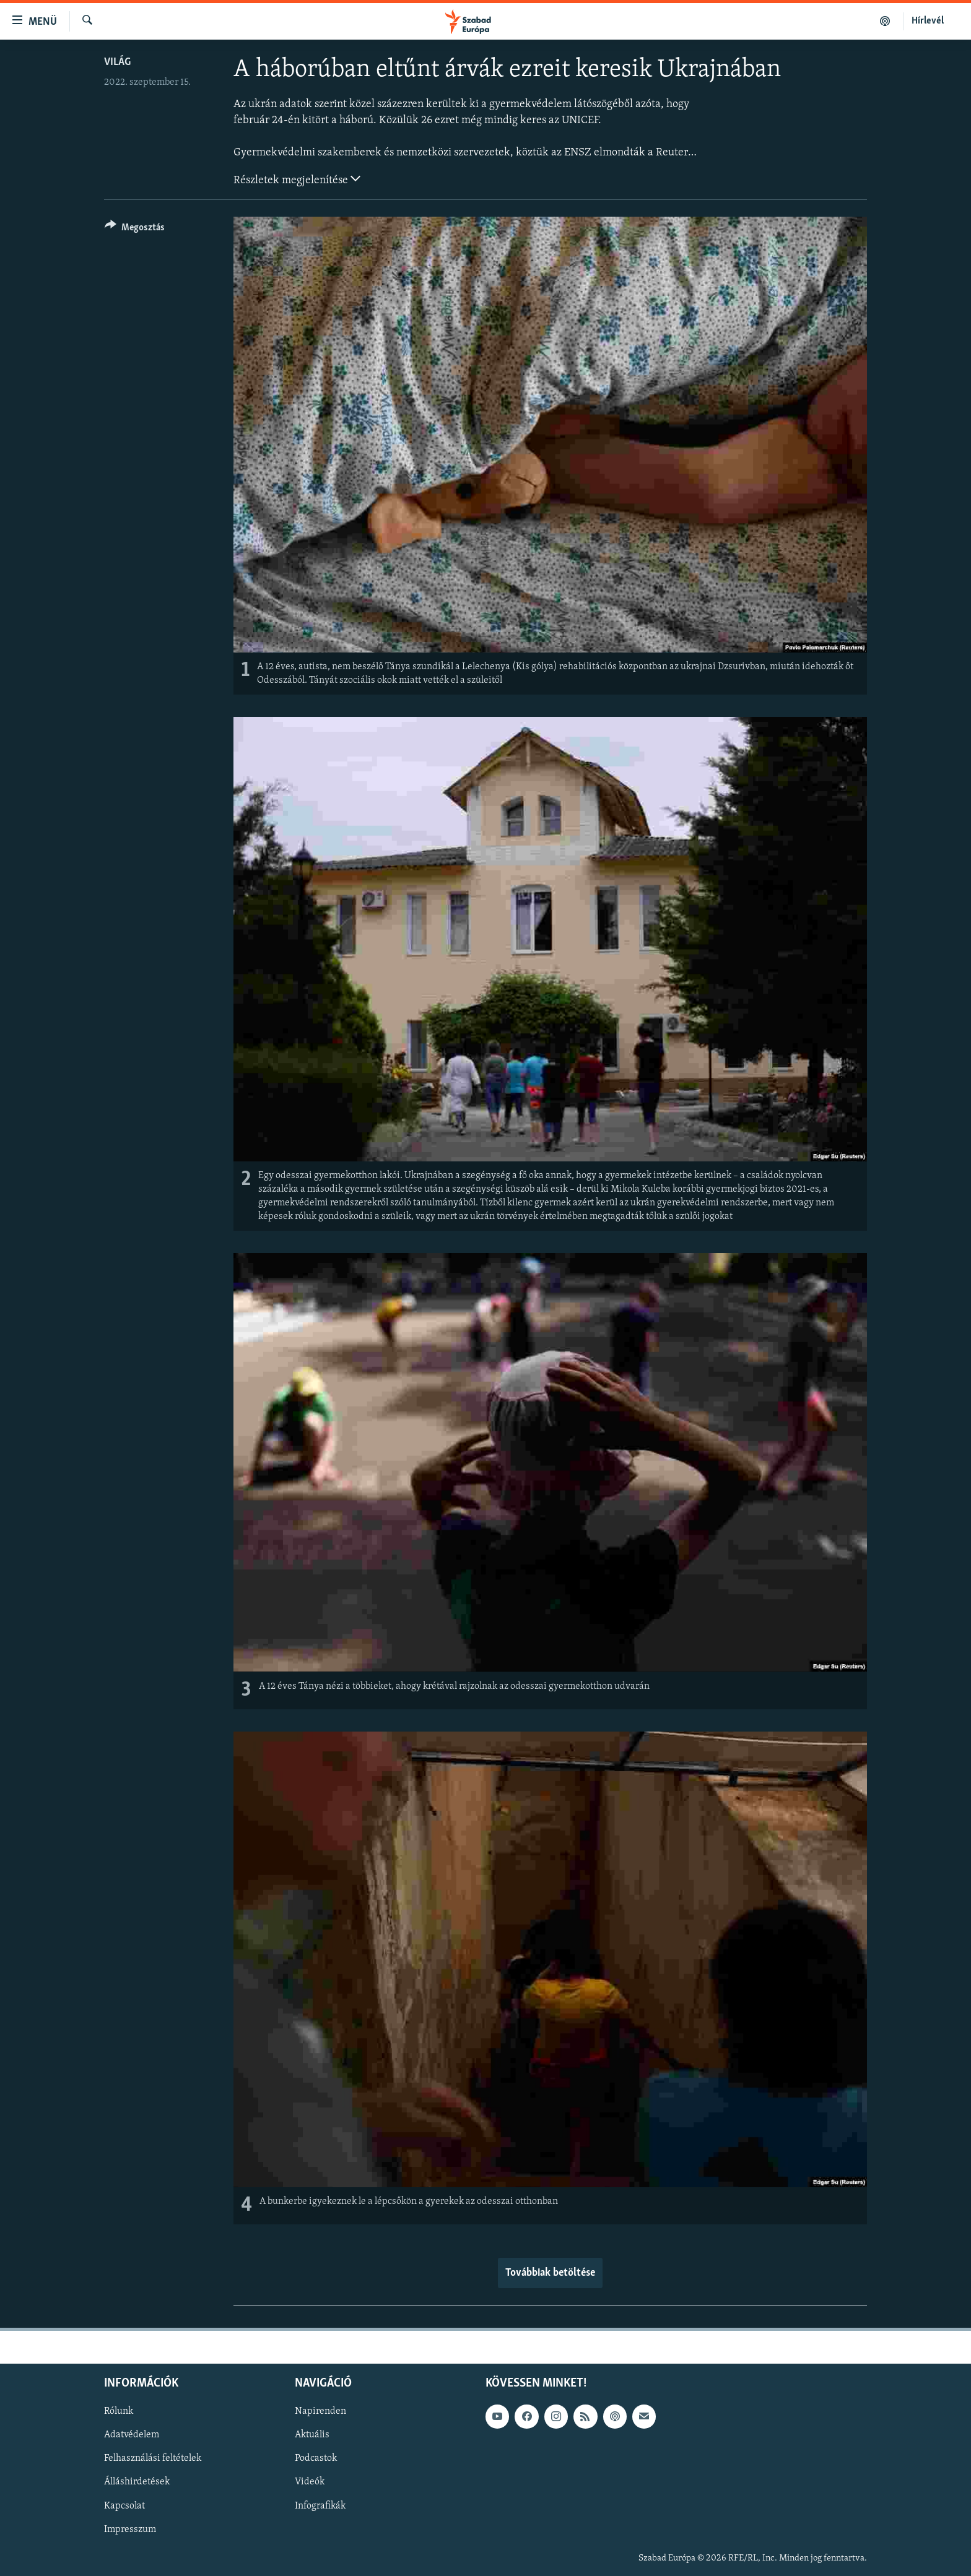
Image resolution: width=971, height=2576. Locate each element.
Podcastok (316, 2458)
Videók (309, 2482)
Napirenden (320, 2411)
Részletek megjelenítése (296, 178)
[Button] (135, 229)
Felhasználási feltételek (152, 2458)
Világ (117, 62)
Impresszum (130, 2529)
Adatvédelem (131, 2435)
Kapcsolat (124, 2505)
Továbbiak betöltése (550, 2273)
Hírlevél (928, 21)
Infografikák (320, 2505)
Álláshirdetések (137, 2482)
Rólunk (118, 2411)
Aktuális (312, 2435)
